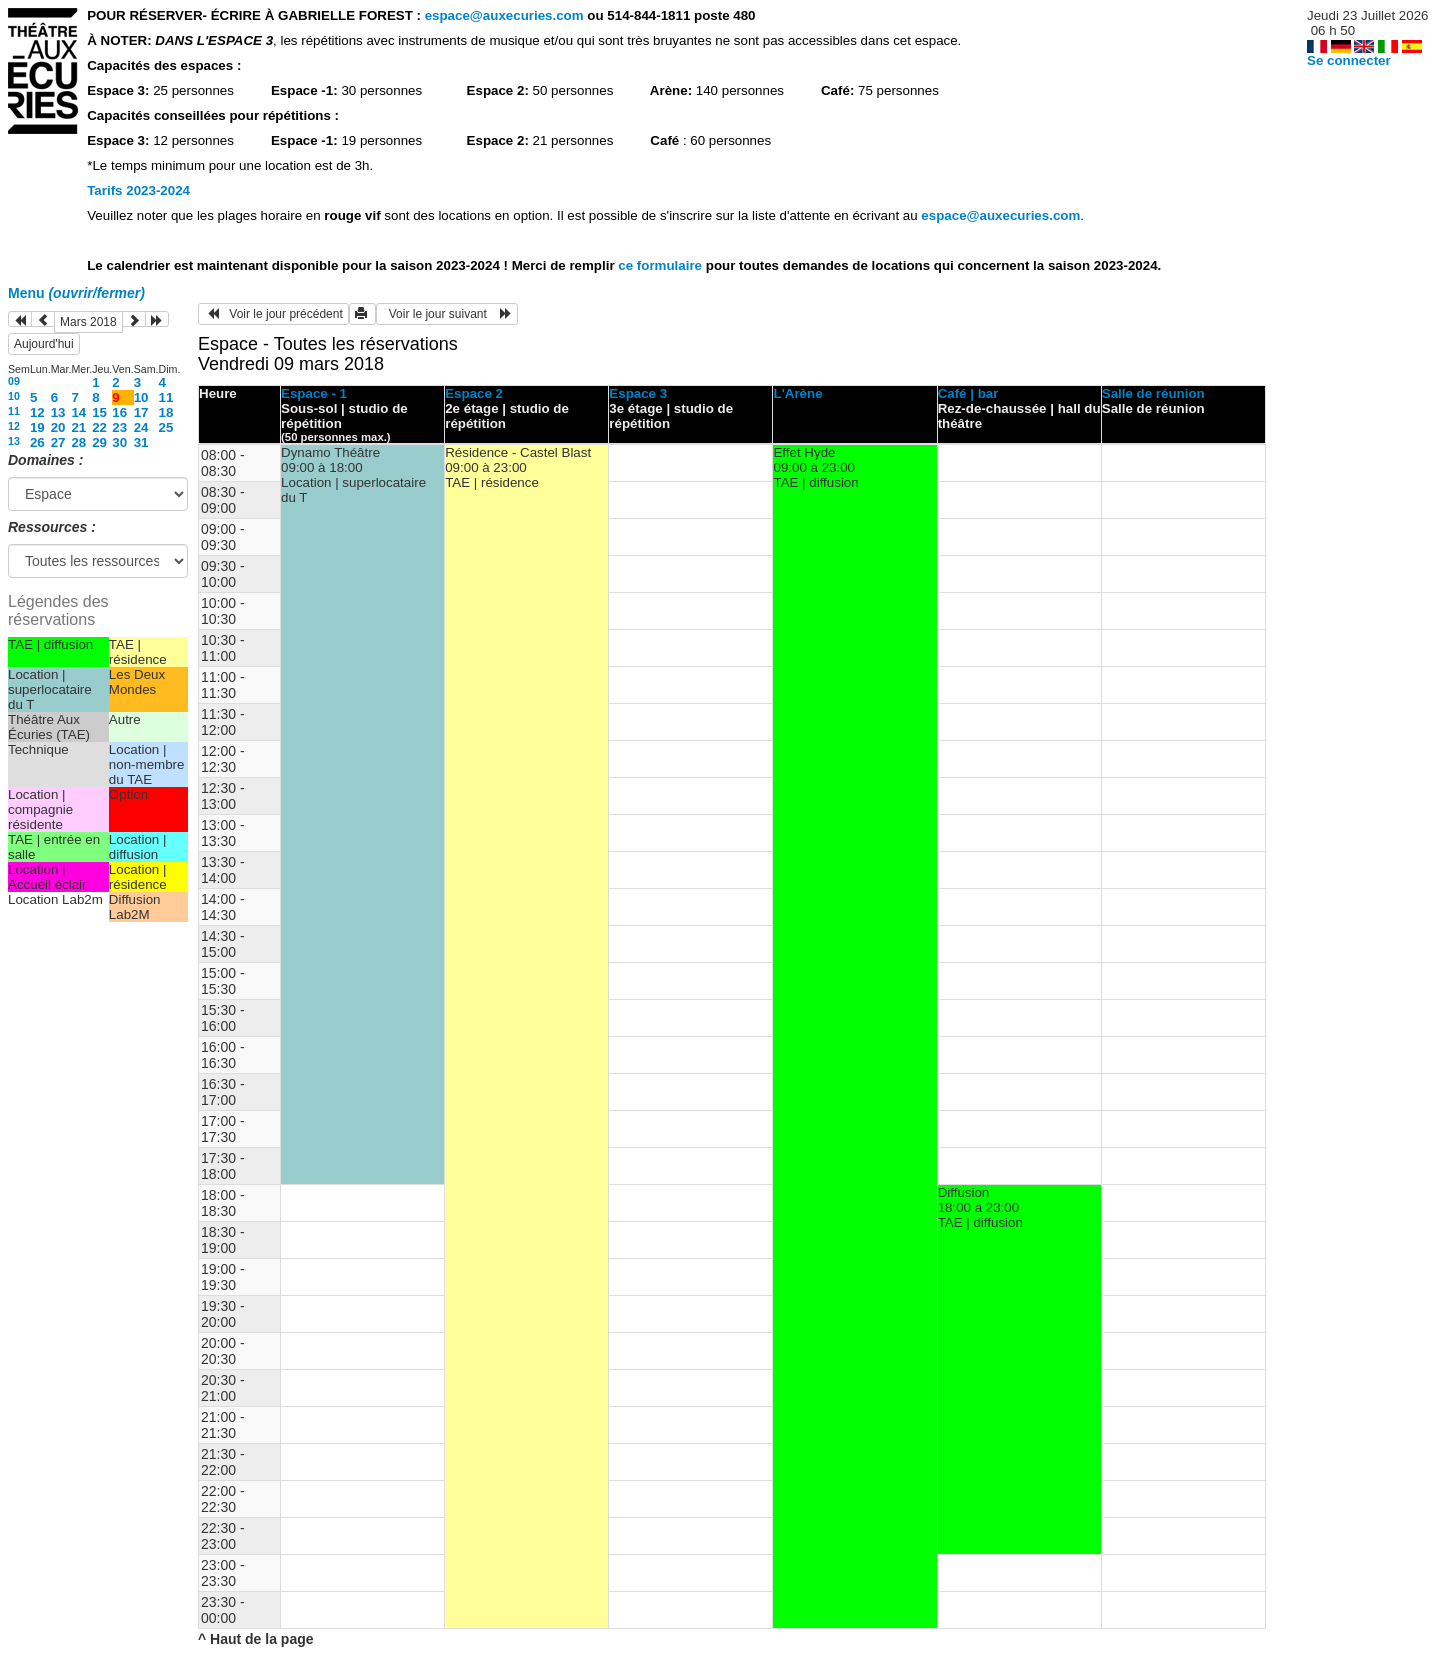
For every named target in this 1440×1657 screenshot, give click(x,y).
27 (58, 442)
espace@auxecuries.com (504, 15)
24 (141, 427)
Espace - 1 (314, 393)
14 (78, 412)
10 (14, 396)
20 (58, 427)
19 (37, 427)
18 (166, 412)
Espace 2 (474, 393)
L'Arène (797, 393)
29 (99, 442)
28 (78, 442)
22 (99, 427)
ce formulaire (661, 265)
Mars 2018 (88, 322)
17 (141, 412)
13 (58, 412)
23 (119, 427)
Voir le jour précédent (273, 314)
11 (166, 397)
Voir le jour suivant (447, 314)
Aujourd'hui (44, 344)
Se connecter (1349, 60)
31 (141, 442)
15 (99, 412)
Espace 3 (638, 393)
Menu (76, 293)
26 (37, 442)
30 (119, 442)
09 (14, 381)
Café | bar (968, 393)
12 (37, 412)
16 (119, 412)
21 (78, 427)
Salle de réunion (1153, 393)
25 (166, 427)
